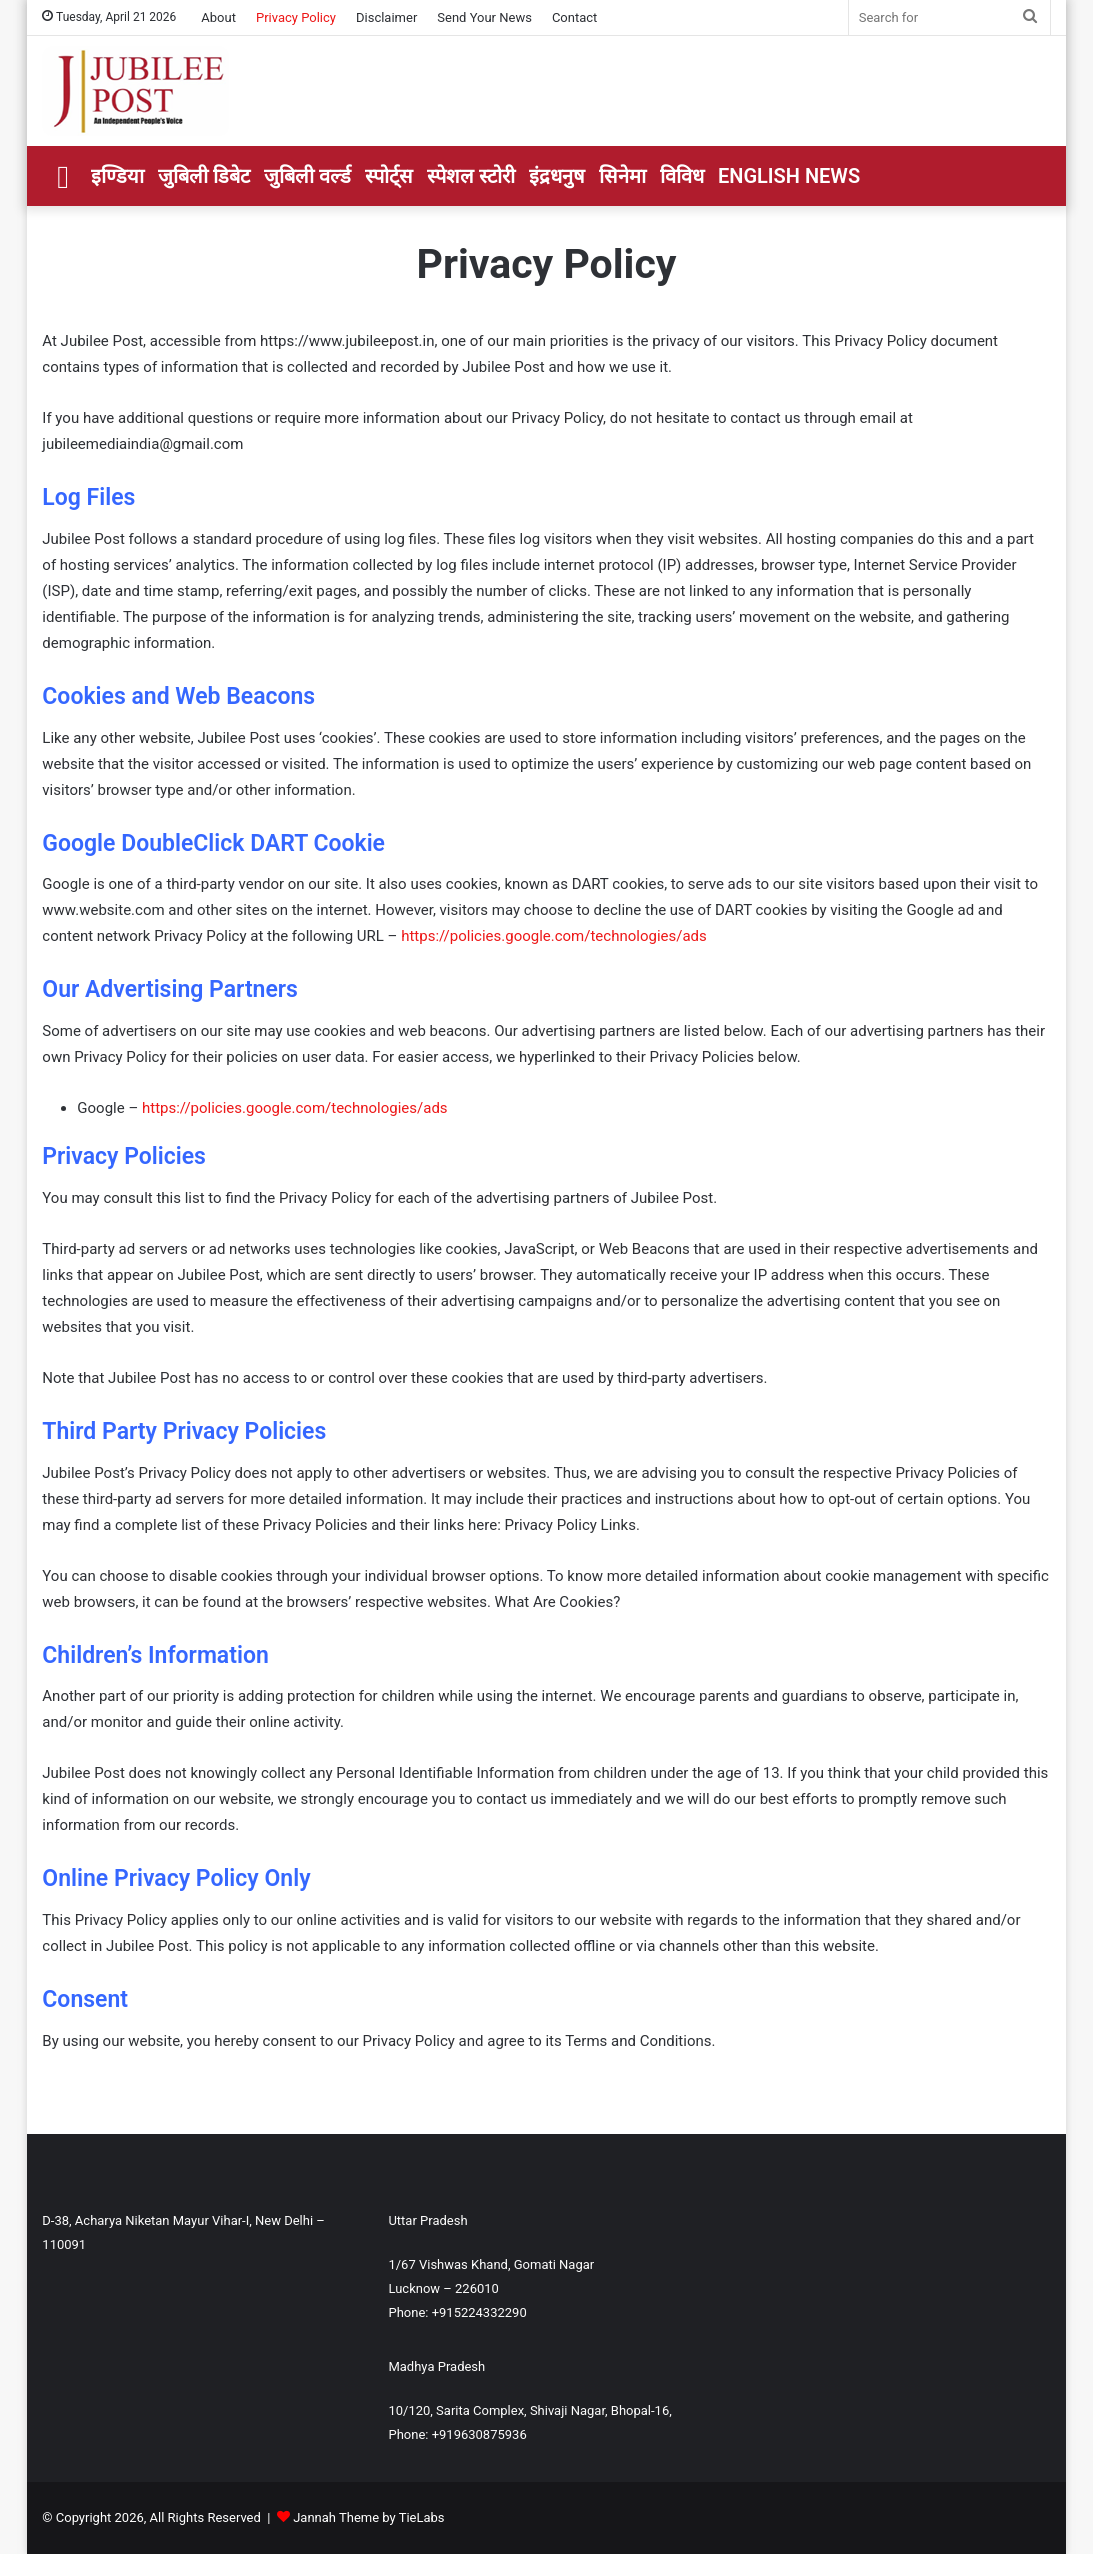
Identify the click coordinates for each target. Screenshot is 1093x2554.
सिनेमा (622, 176)
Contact (574, 17)
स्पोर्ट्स (389, 176)
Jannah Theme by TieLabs (368, 2517)
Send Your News (484, 17)
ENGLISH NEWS (789, 176)
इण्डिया (117, 176)
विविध (682, 176)
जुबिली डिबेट (204, 176)
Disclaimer (386, 17)
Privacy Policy (296, 17)
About (218, 17)
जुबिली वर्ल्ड (307, 176)
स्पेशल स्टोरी (471, 176)
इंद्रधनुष (557, 176)
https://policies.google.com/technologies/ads (554, 936)
